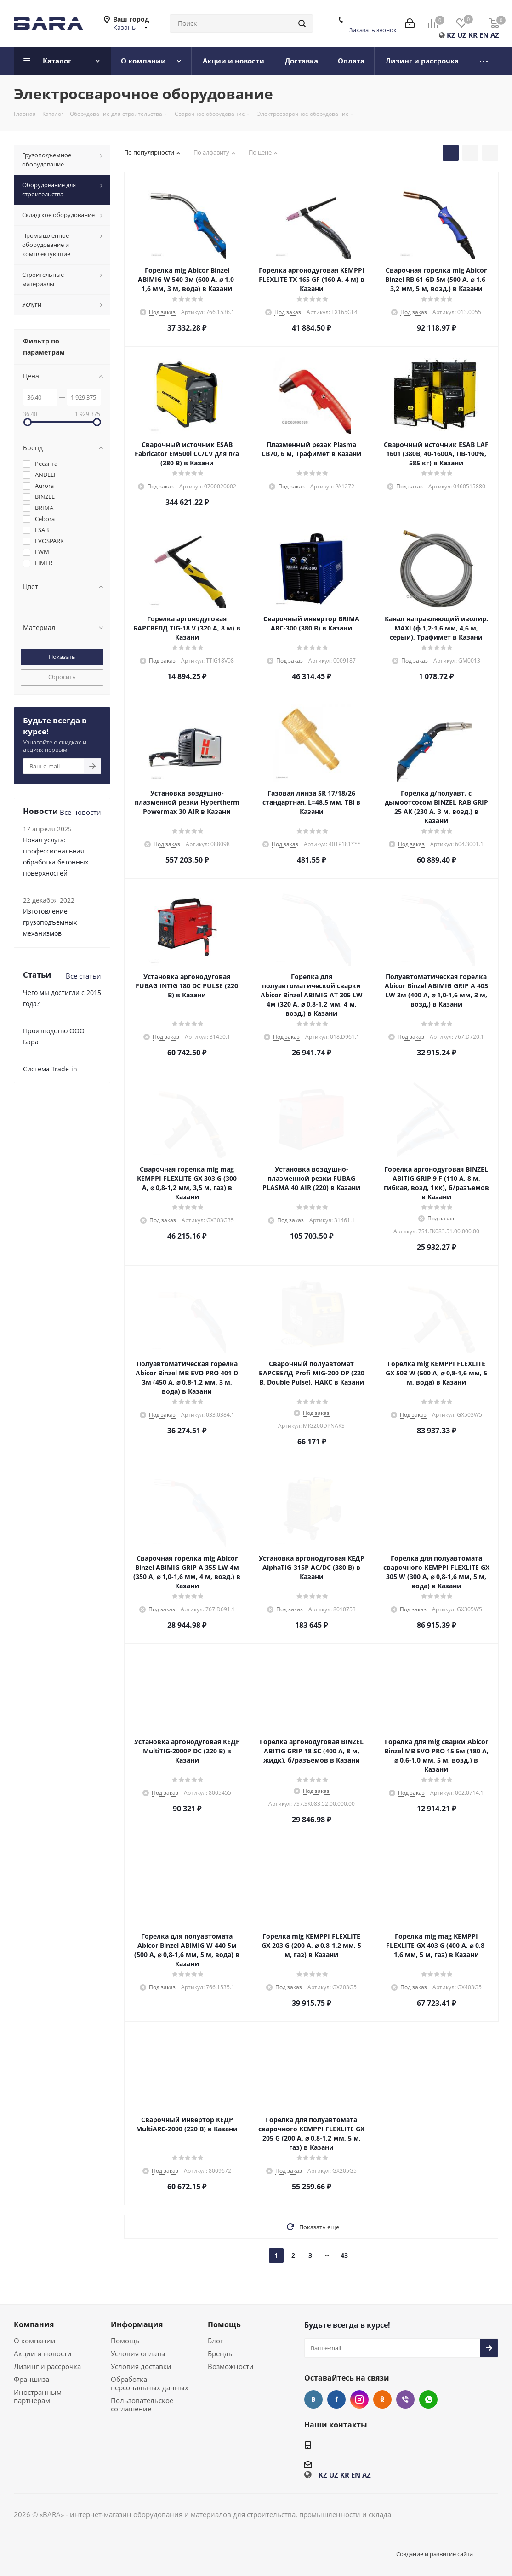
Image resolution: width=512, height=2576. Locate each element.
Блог (215, 2340)
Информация (137, 2324)
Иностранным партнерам (38, 2396)
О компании (35, 2340)
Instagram (359, 2399)
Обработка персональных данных (149, 2383)
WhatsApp (428, 2399)
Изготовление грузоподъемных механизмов (50, 922)
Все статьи (83, 975)
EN (484, 35)
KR (473, 35)
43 (344, 2255)
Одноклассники (382, 2399)
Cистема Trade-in (50, 1069)
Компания (34, 2324)
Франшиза (31, 2379)
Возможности (231, 2366)
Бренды (221, 2353)
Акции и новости (43, 2353)
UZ (461, 35)
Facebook (336, 2399)
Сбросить (62, 677)
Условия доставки (141, 2366)
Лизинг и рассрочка (47, 2366)
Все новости (80, 812)
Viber (405, 2399)
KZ (451, 35)
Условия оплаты (138, 2353)
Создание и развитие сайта (434, 2554)
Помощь (125, 2340)
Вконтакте (313, 2399)
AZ (494, 35)
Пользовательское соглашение (142, 2404)
